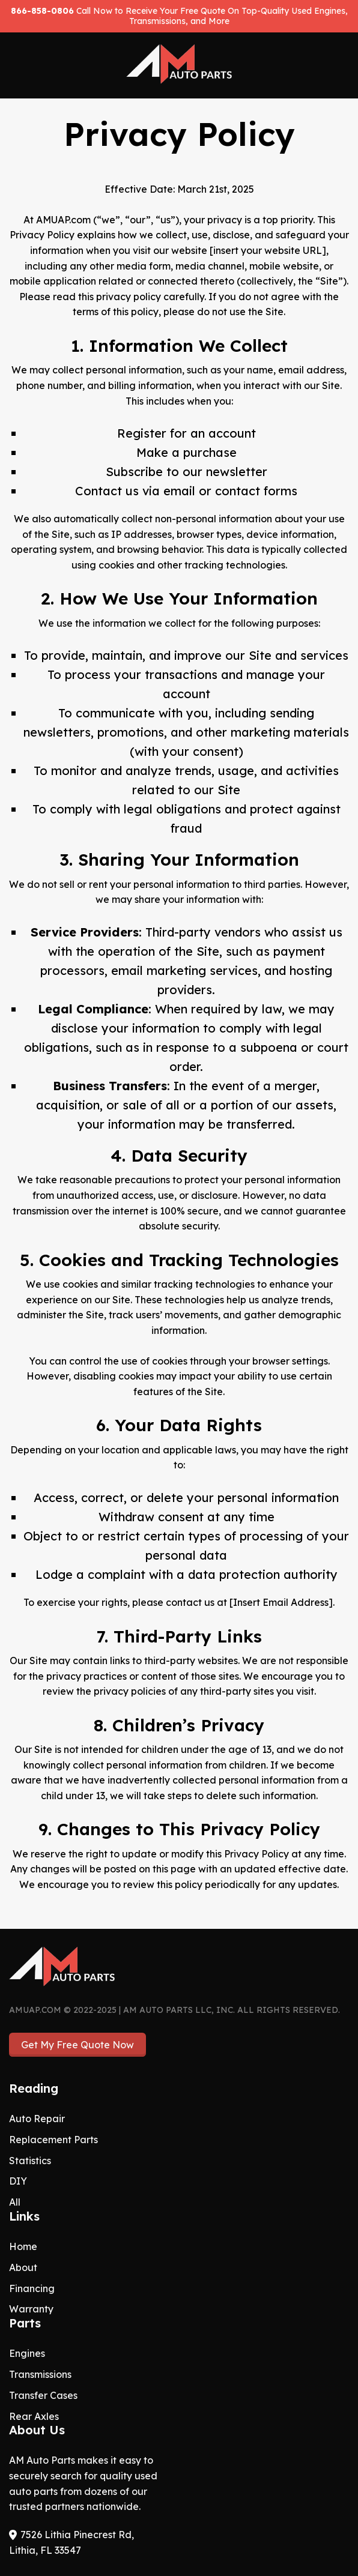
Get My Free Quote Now (77, 2045)
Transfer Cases (43, 2395)
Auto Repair (37, 2119)
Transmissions (40, 2374)
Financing (32, 2288)
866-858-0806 (42, 10)
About (23, 2267)
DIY (18, 2181)
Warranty (31, 2309)
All (14, 2202)
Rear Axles (34, 2416)
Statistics (30, 2161)
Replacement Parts (53, 2140)
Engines (27, 2353)
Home (23, 2246)
